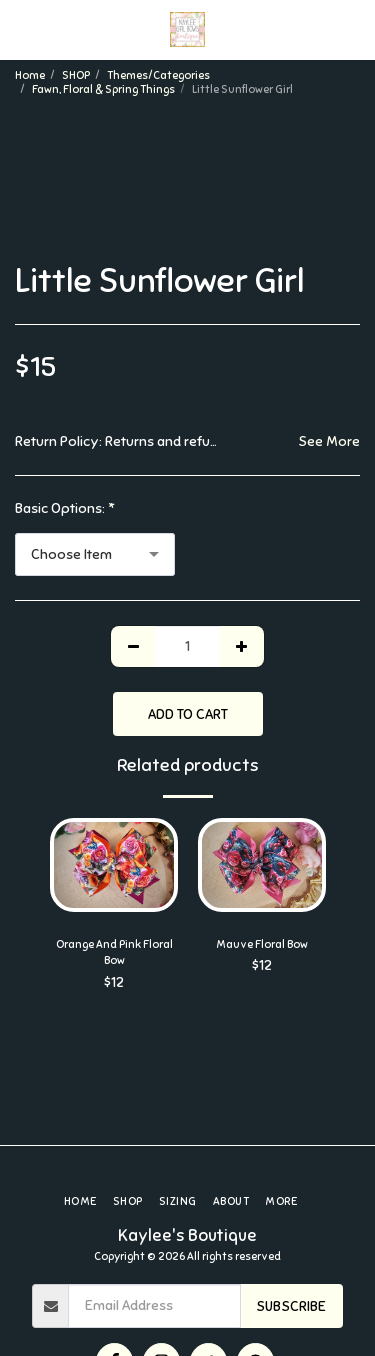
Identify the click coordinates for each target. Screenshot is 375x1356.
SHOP (76, 75)
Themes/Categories (158, 75)
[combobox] (95, 554)
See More (329, 441)
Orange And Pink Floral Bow (114, 952)
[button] (22, 28)
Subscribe (291, 1306)
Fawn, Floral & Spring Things (103, 89)
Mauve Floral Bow (262, 944)
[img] (114, 864)
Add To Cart (188, 714)
